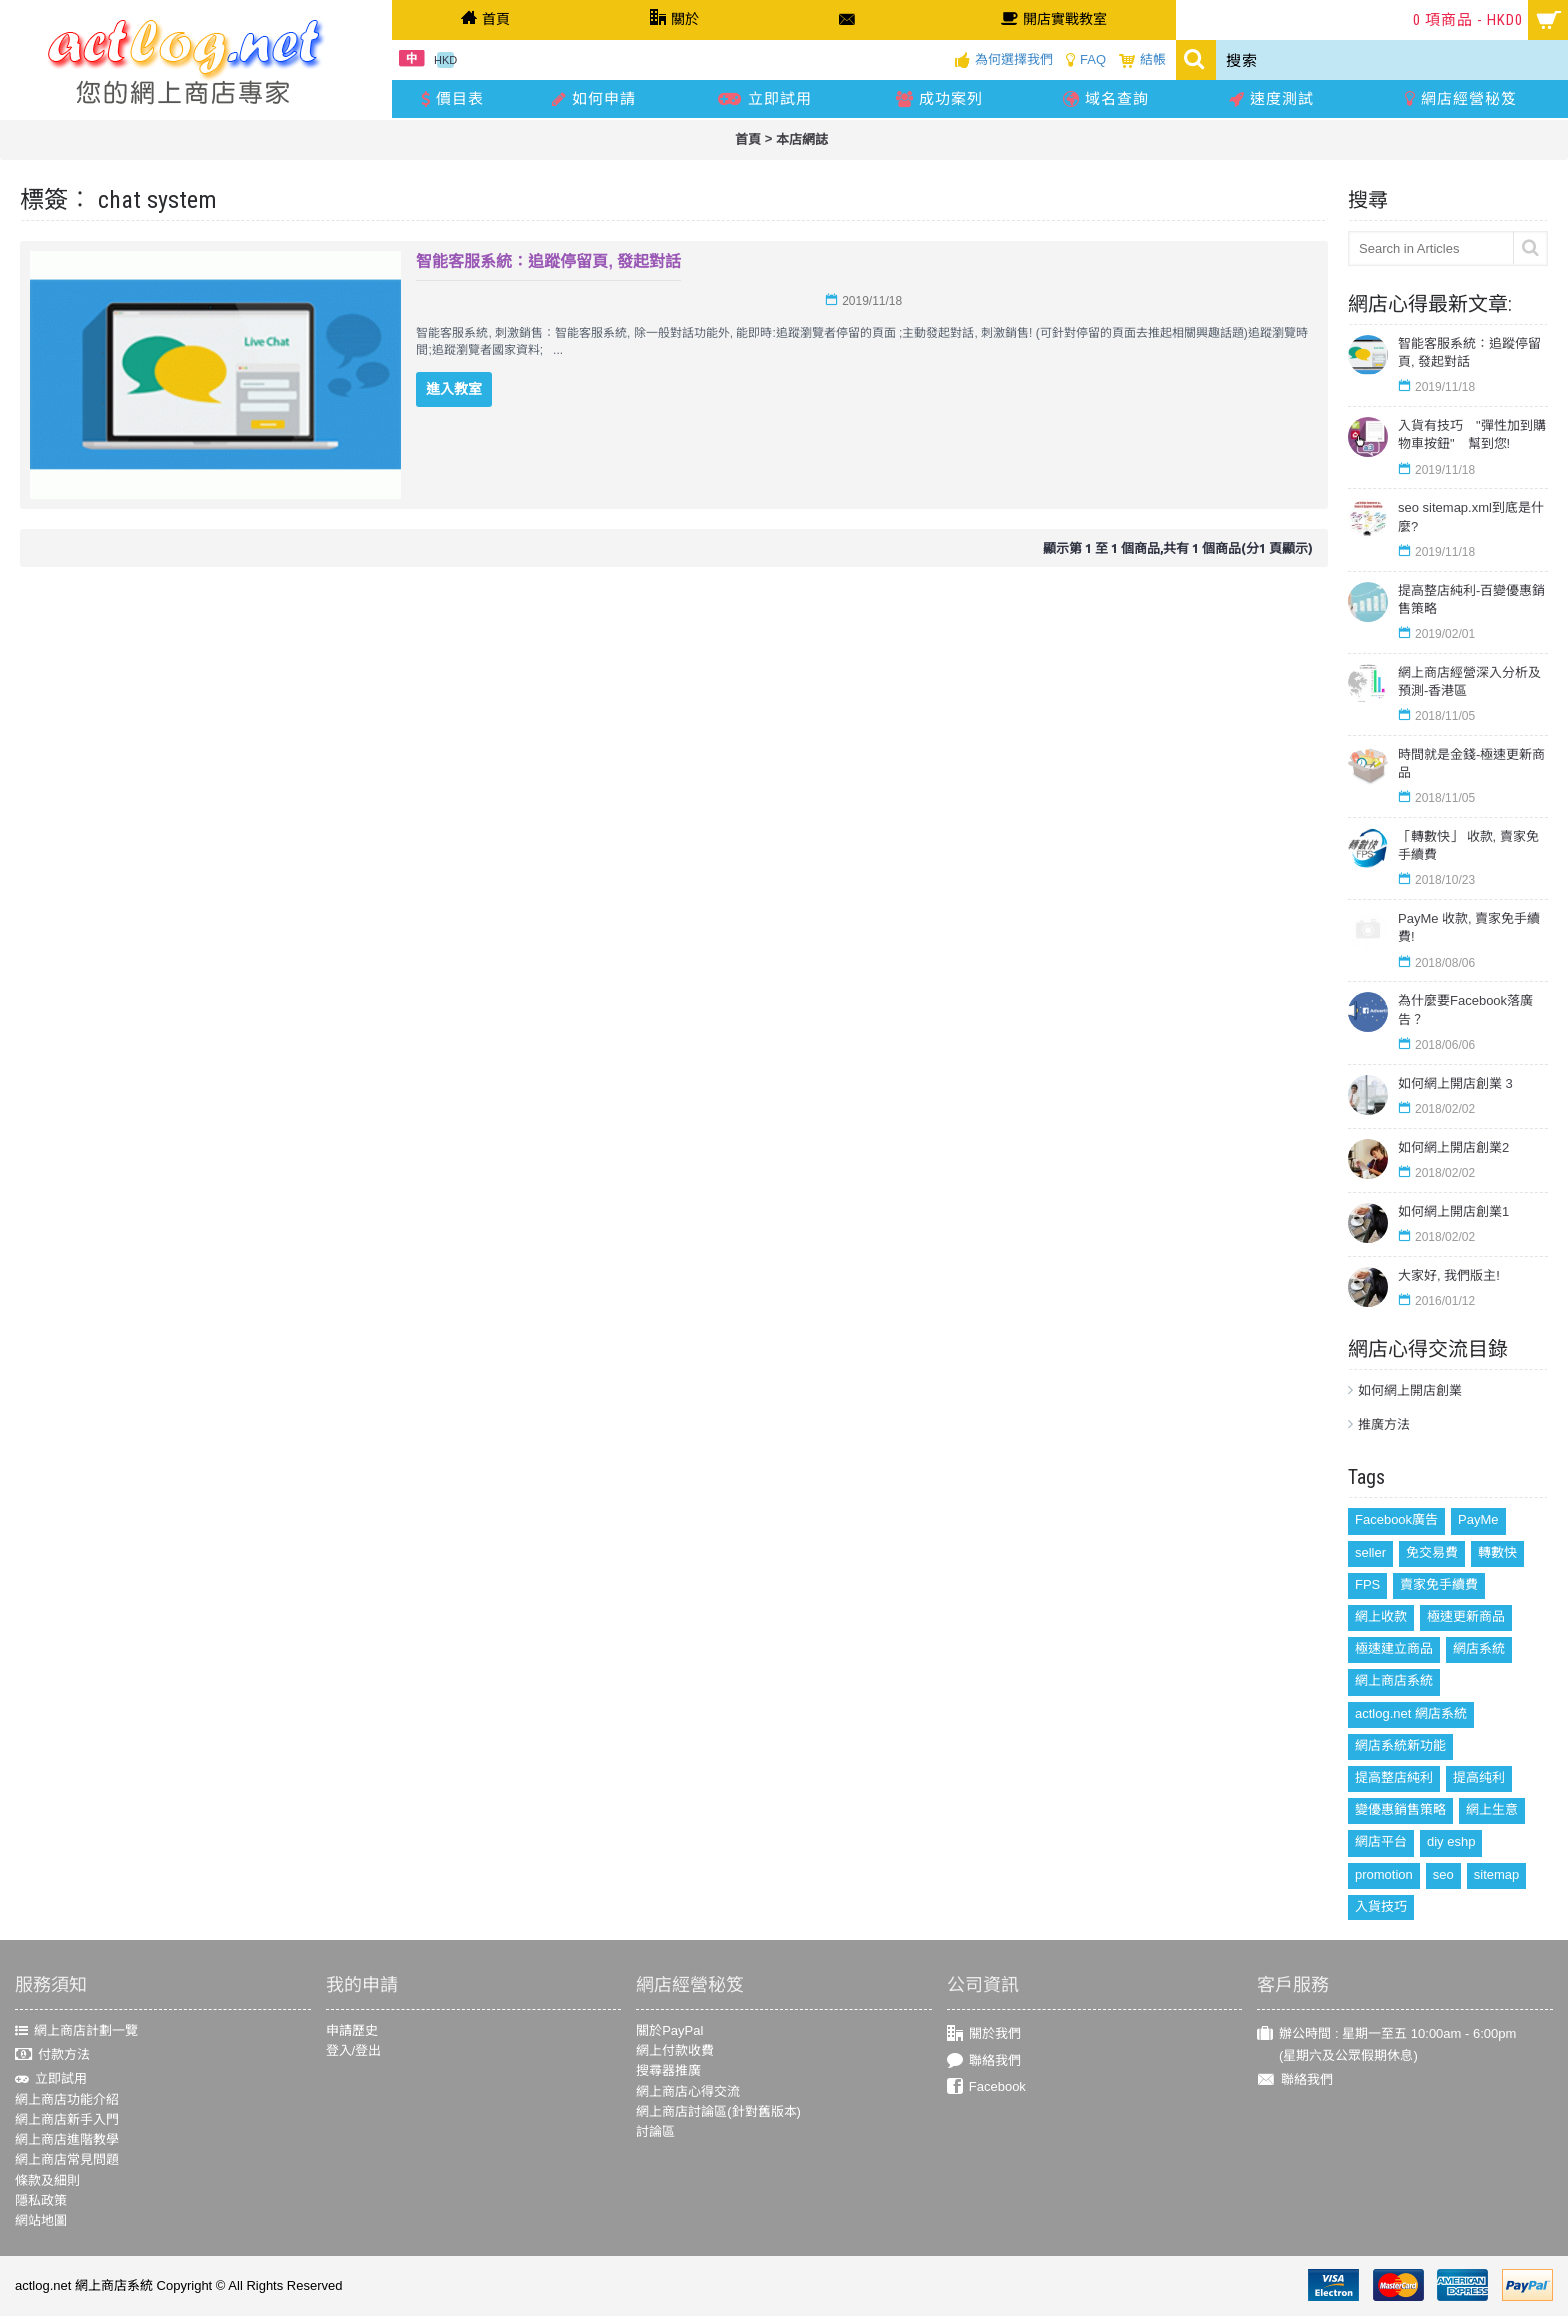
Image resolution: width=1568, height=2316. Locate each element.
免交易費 (1432, 1552)
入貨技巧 (1381, 1906)
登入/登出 (354, 2050)
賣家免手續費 (1439, 1584)
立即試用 (51, 2079)
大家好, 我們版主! (1449, 1275)
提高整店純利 (1394, 1777)
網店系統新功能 (1400, 1745)
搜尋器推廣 (668, 2070)
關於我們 (984, 2034)
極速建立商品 (1394, 1648)
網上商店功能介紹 (67, 2099)
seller (1370, 1552)
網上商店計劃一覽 (76, 2031)
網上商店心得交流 (688, 2091)
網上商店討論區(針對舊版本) (718, 2111)
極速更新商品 (1466, 1616)
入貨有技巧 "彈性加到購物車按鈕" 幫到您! (1472, 434)
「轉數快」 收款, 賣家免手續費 (1468, 845)
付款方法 (52, 2055)
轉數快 (1497, 1552)
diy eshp (1451, 1841)
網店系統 (1479, 1648)
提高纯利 (1479, 1777)
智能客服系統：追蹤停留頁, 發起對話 (1469, 352)
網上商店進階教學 (67, 2139)
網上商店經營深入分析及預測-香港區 (1469, 681)
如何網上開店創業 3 (1455, 1083)
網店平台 (1381, 1841)
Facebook (986, 2087)
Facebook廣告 (1396, 1519)
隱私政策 (41, 2200)
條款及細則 (47, 2180)
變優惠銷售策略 (1400, 1809)
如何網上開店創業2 (1453, 1147)
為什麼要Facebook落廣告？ (1465, 1009)
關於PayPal (669, 2030)
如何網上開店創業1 (1453, 1211)
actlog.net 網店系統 (1411, 1713)
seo (1443, 1874)
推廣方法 (1384, 1424)
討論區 (655, 2131)
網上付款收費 (675, 2050)
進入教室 (454, 389)
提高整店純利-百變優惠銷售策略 (1471, 599)
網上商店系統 (1394, 1680)
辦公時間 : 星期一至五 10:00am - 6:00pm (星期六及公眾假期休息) (1386, 2044)
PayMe (1478, 1519)
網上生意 (1492, 1809)
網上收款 (1381, 1616)
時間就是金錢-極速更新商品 (1471, 763)
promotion (1384, 1874)
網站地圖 (41, 2220)
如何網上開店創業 (1410, 1390)
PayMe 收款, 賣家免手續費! (1469, 927)
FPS (1367, 1584)
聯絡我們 (984, 2060)
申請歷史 (352, 2030)
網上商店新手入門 (67, 2119)
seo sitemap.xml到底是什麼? (1471, 516)
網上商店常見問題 (67, 2159)
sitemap (1497, 1874)
